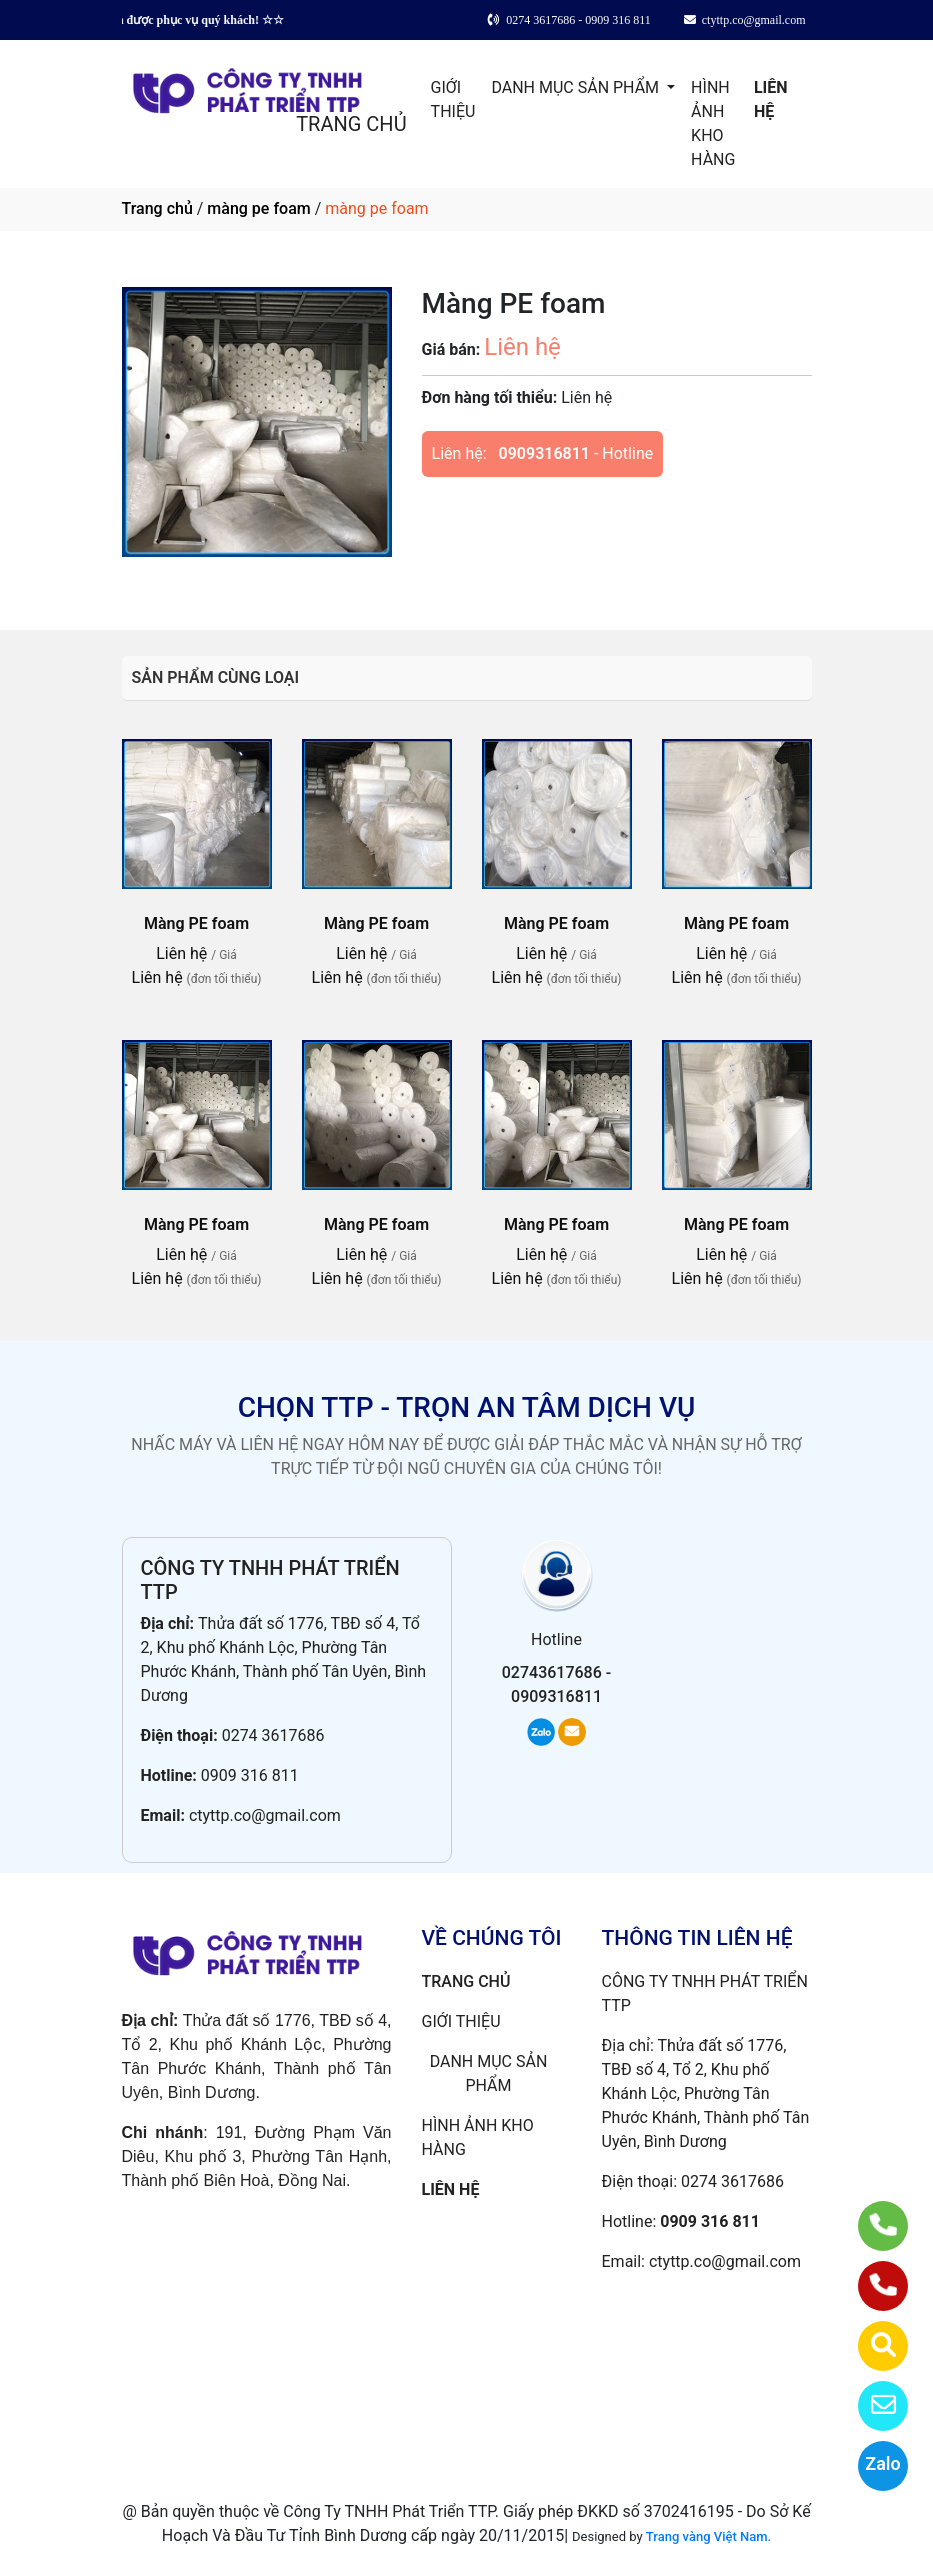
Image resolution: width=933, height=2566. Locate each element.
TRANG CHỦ (351, 124)
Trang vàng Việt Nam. (708, 2536)
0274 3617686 (273, 1735)
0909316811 (544, 453)
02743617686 (552, 1672)
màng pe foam (258, 208)
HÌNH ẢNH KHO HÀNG (713, 123)
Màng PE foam (196, 923)
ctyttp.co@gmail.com (265, 1815)
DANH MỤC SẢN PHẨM (577, 87)
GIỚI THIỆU (453, 99)
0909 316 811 (250, 1775)
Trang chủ (157, 208)
